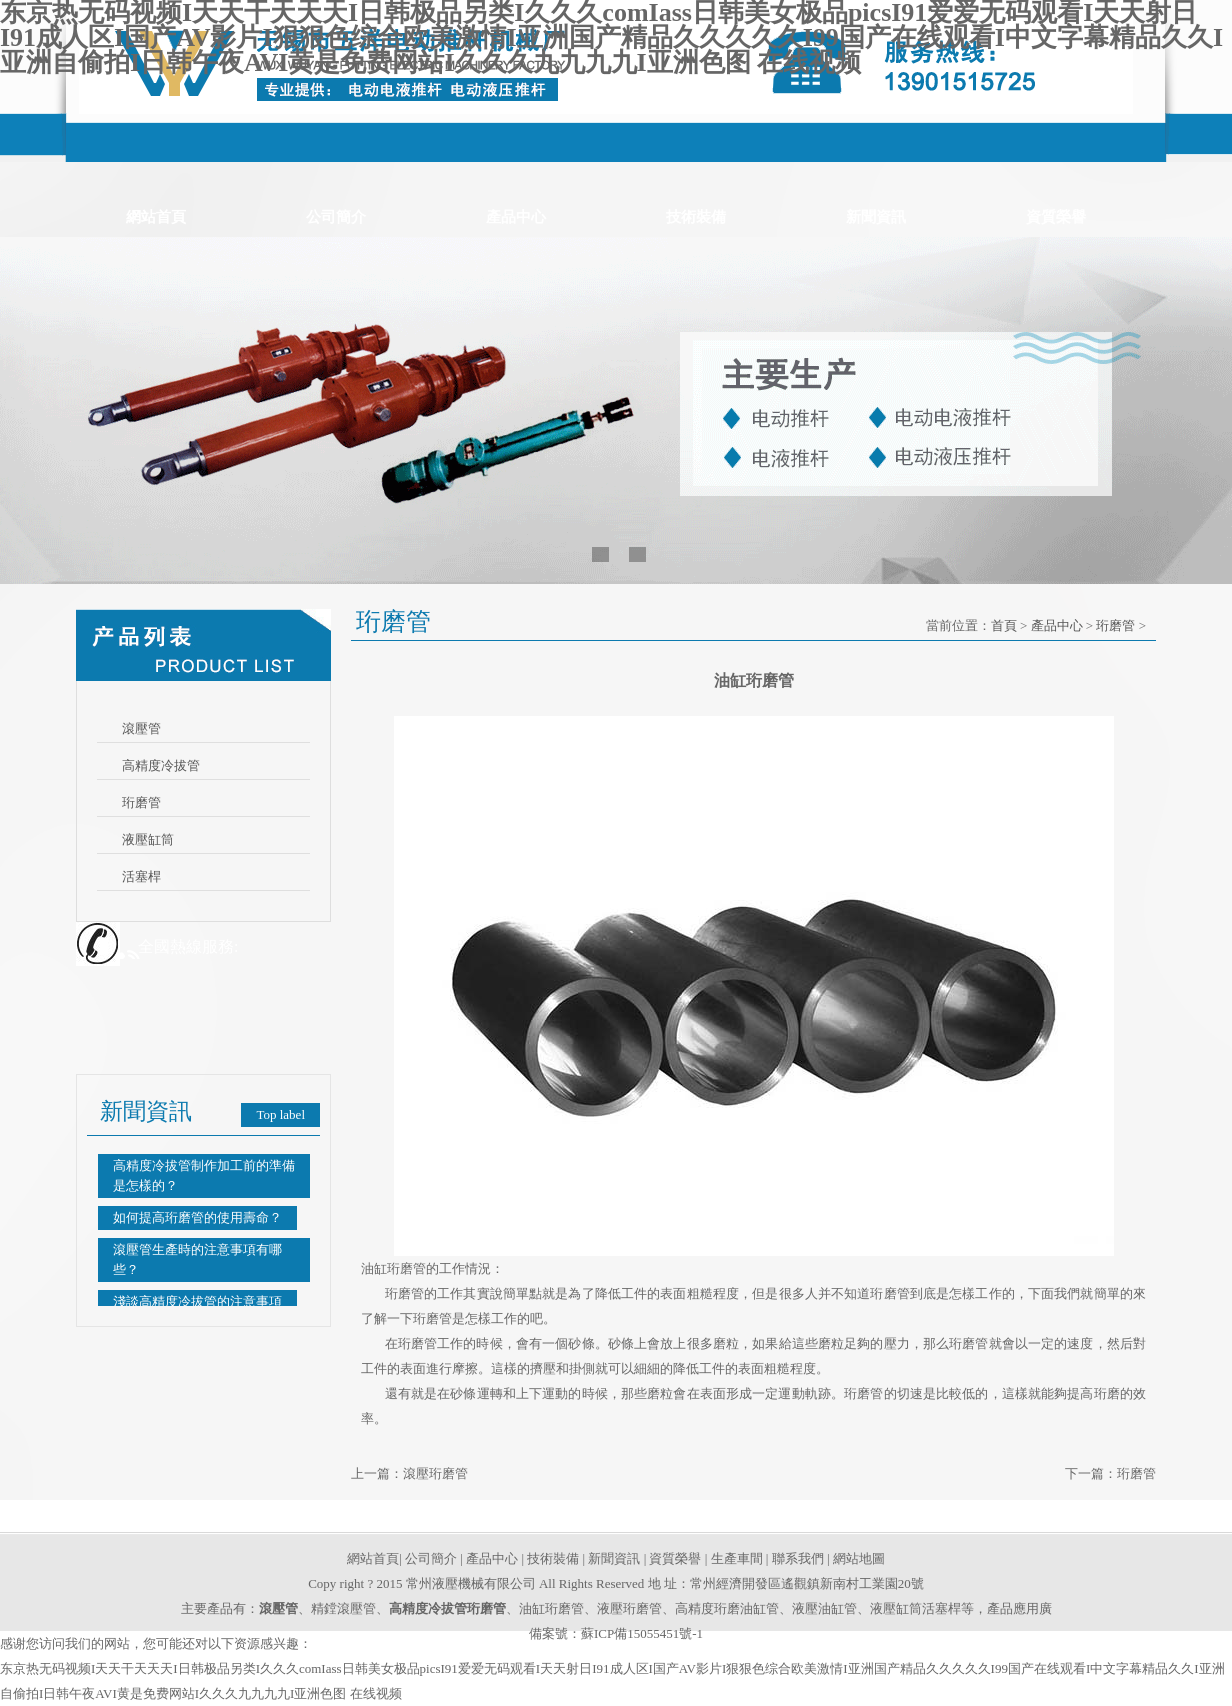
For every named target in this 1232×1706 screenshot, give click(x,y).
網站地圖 (859, 1558)
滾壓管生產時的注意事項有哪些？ (197, 1259)
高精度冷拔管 (161, 765)
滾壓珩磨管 (435, 1473)
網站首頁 (156, 217)
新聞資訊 (876, 217)
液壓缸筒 (148, 839)
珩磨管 (141, 802)
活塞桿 (141, 876)
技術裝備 (696, 217)
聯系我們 (798, 1558)
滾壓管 (141, 728)
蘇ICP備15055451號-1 (642, 1633)
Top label (280, 1114)
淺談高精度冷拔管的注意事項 (197, 1301)
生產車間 (737, 1558)
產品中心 (516, 217)
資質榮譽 (1056, 217)
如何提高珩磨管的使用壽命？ (197, 1217)
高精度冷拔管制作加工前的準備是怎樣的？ (204, 1175)
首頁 (1004, 625)
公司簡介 (336, 217)
